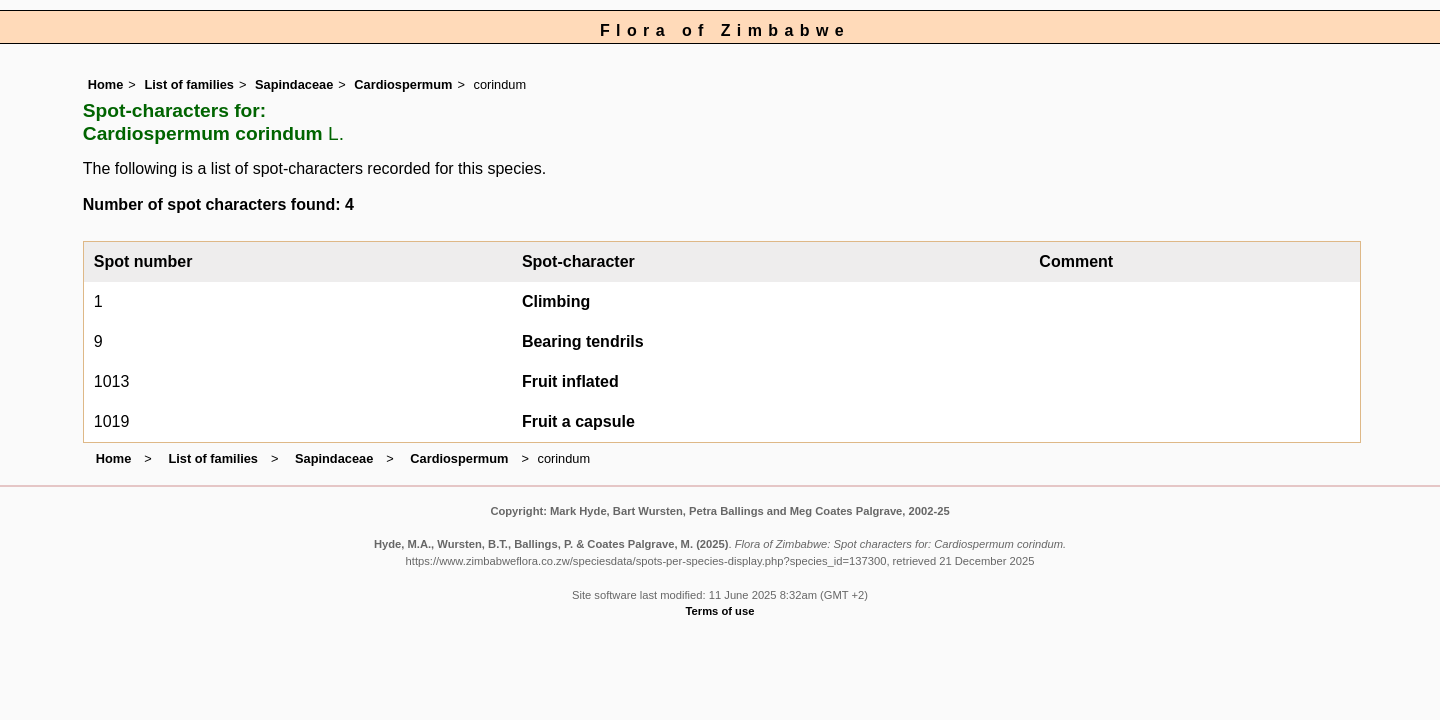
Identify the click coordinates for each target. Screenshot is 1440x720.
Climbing (556, 301)
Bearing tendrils (583, 341)
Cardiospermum (403, 84)
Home (106, 84)
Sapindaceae (294, 84)
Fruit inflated (570, 381)
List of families (189, 84)
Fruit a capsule (578, 421)
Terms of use (720, 611)
